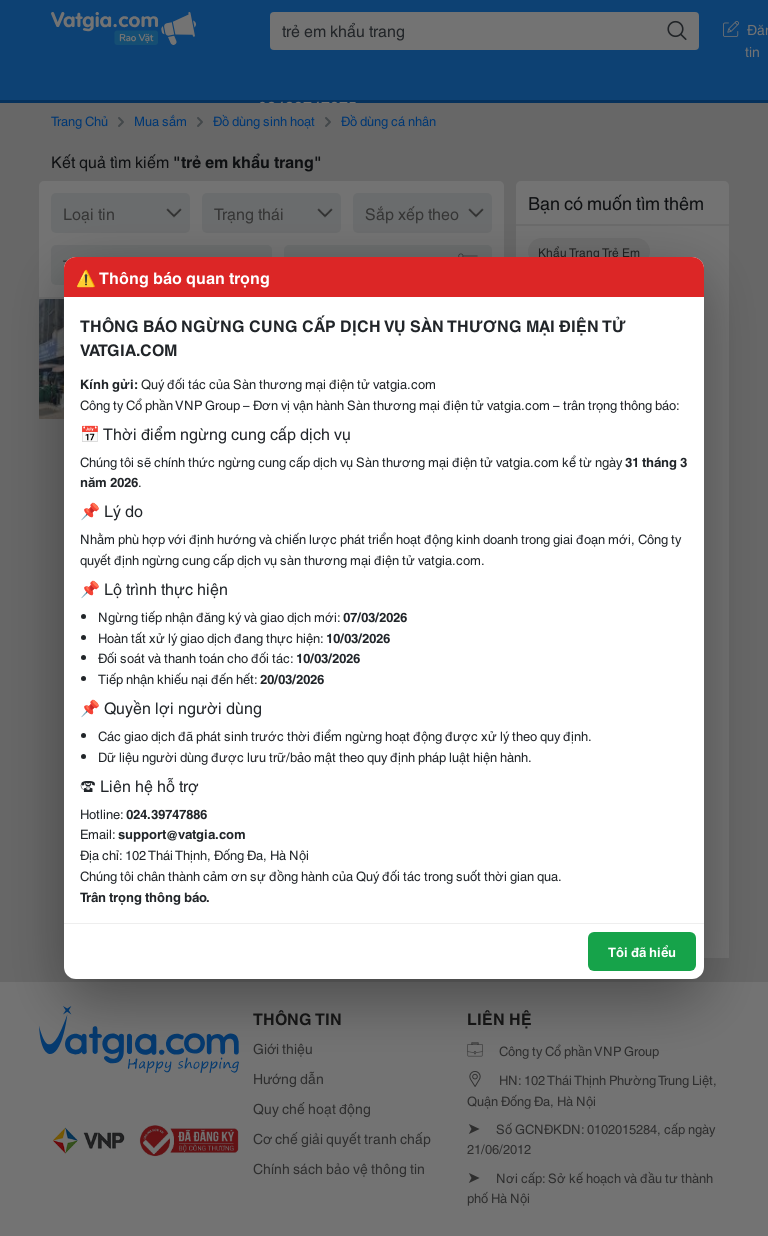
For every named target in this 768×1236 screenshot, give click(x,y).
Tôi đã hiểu (642, 951)
